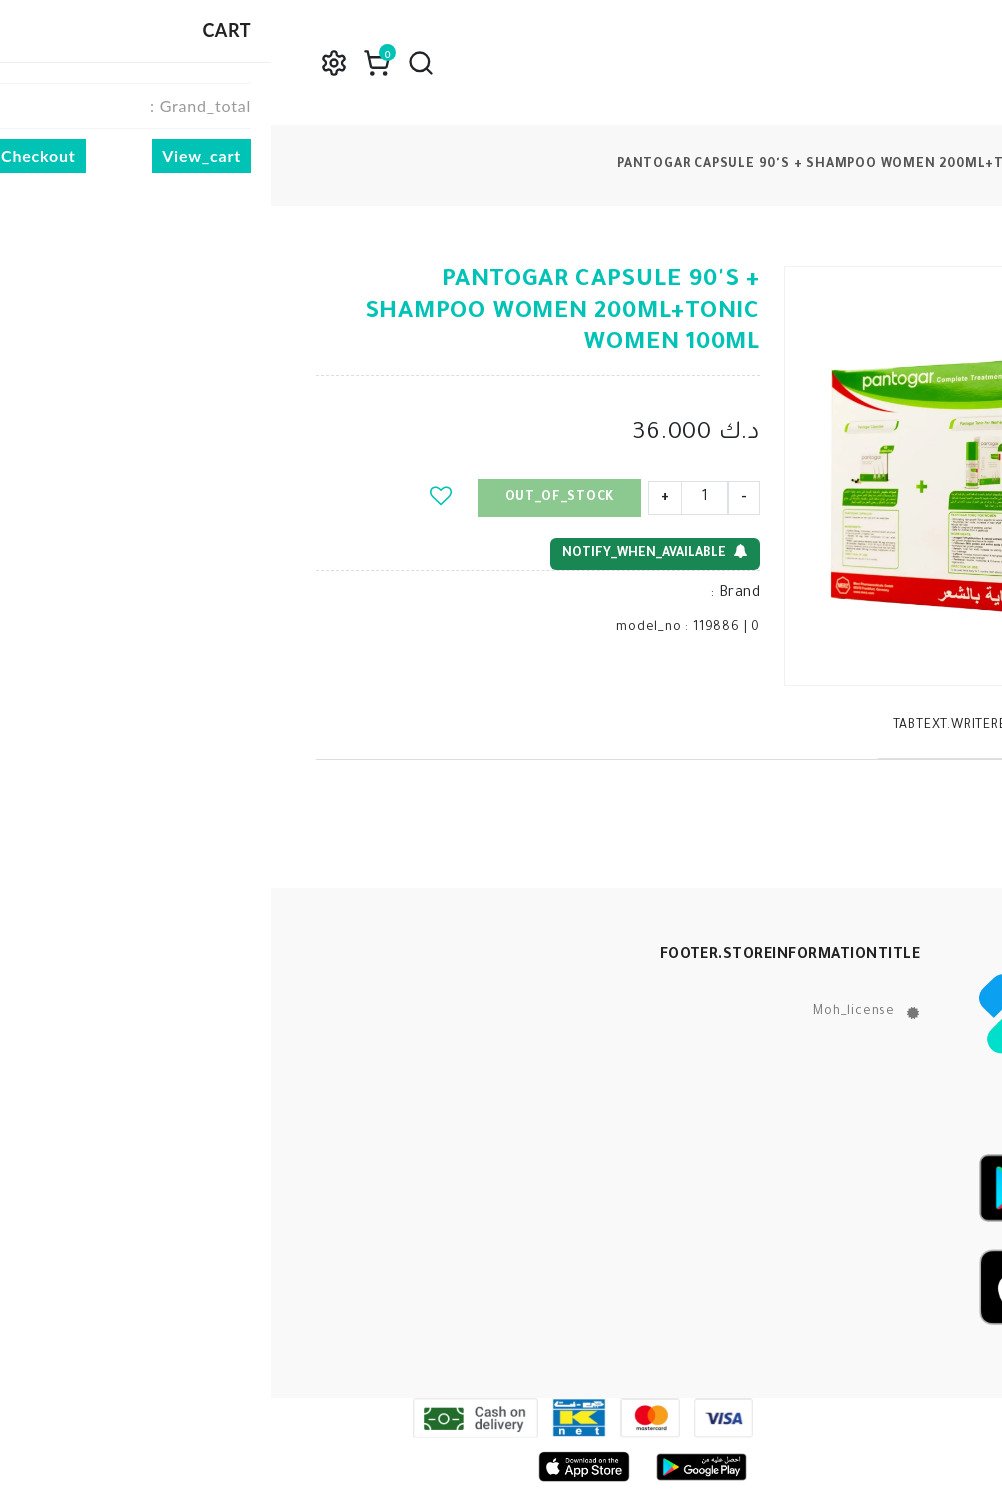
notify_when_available (384, 552)
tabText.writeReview (695, 726)
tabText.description (870, 726)
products (932, 165)
